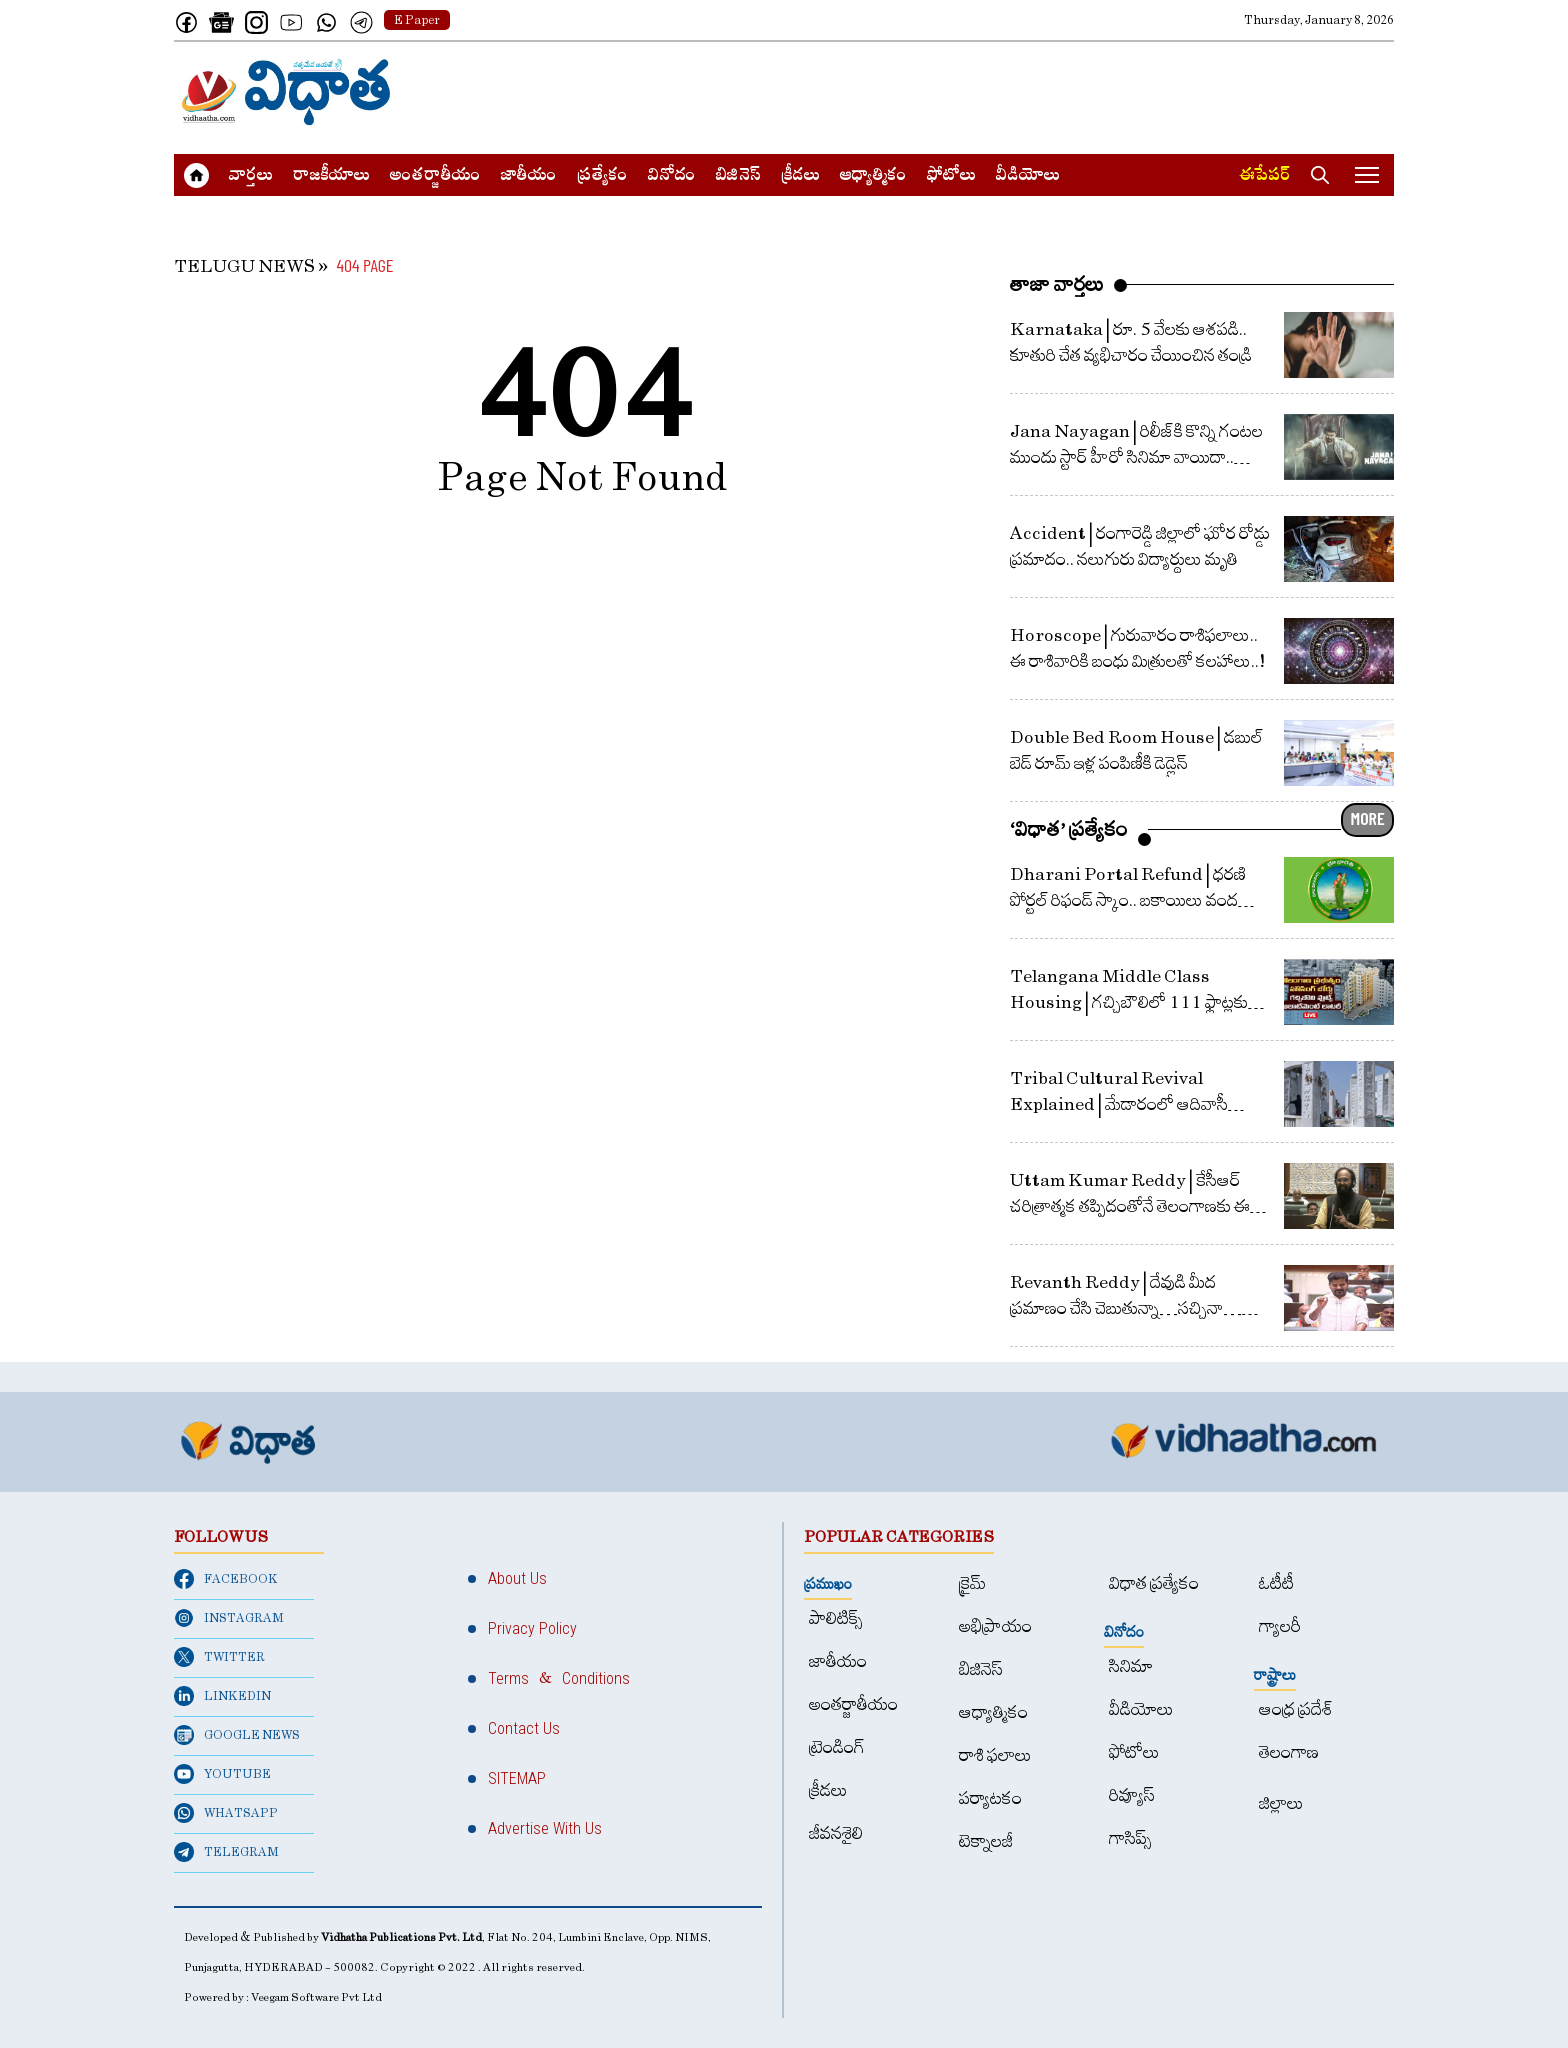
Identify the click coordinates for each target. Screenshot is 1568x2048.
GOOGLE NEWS (237, 1735)
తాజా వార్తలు (1057, 284)
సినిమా (1131, 1666)
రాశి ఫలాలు (995, 1755)
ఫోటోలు (951, 177)
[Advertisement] (1030, 92)
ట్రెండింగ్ (837, 1747)
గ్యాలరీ (1280, 1626)
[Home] (286, 92)
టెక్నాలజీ (986, 1841)
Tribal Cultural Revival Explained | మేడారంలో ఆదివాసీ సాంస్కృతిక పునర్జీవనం (1119, 1104)
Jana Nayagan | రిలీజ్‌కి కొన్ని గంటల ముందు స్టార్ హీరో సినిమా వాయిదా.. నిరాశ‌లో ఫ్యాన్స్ (1136, 457)
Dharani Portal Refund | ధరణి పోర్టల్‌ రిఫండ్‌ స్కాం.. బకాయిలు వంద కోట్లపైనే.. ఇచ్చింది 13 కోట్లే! (1128, 900)
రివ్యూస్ (1132, 1795)
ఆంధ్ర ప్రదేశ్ (1296, 1709)
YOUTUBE (222, 1774)
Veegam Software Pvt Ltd (316, 1997)
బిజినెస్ (738, 177)
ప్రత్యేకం (602, 177)
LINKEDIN (222, 1696)
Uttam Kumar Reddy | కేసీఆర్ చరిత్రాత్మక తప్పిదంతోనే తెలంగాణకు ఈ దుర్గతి (1130, 1206)
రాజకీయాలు (331, 177)
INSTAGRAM (229, 1618)
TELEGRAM (226, 1852)
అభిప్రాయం (995, 1626)
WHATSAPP (226, 1813)
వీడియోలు (1028, 177)
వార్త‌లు (251, 177)
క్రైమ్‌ (972, 1583)
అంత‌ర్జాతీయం (435, 177)
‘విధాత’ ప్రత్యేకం (1069, 829)
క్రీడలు (800, 177)
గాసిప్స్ (1130, 1838)
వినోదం (672, 177)
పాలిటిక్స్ (836, 1618)
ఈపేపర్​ (1264, 177)
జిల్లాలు (1281, 1803)
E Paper (417, 20)
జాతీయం (529, 177)
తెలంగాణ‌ (1289, 1752)
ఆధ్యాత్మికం (873, 177)
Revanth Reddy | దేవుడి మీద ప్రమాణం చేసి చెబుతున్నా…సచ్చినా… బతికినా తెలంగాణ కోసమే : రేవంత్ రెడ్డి (1126, 1308)
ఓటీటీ (1276, 1583)
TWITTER (219, 1657)
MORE (1368, 818)
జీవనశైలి (836, 1833)
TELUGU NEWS (244, 266)
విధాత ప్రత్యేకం (1154, 1583)
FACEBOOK (226, 1579)
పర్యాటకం (990, 1798)
